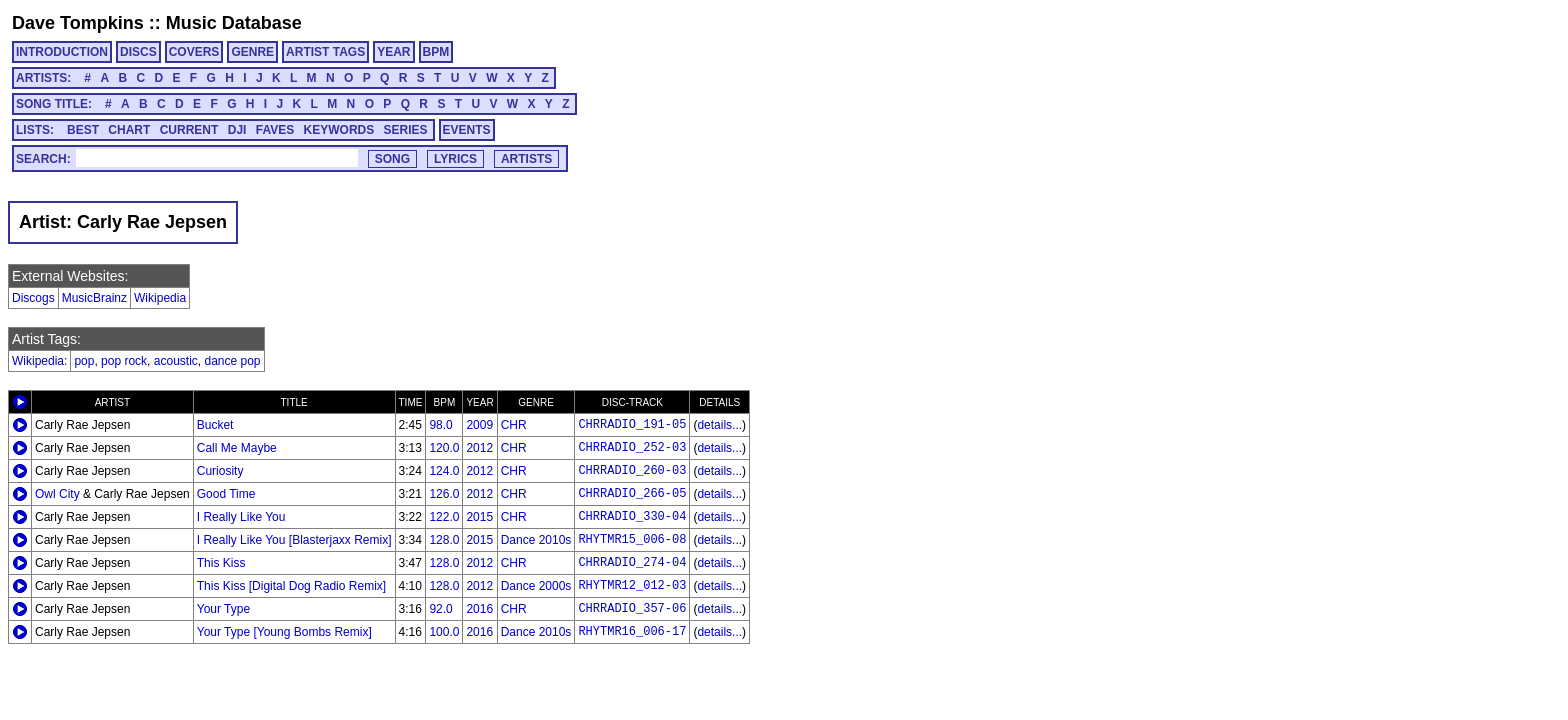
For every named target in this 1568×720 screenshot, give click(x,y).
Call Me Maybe (237, 448)
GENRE (252, 52)
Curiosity (220, 471)
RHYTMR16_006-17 (632, 632)
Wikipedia (160, 298)
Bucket (215, 425)
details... (719, 425)
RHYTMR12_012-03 (632, 586)
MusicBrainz (94, 298)
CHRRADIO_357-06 (632, 609)
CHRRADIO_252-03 (632, 448)
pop (84, 361)
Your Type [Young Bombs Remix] (284, 632)
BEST (83, 130)
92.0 (440, 609)
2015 (479, 517)
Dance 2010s (536, 540)
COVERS (194, 52)
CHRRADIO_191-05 (632, 425)
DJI (237, 130)
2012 (479, 448)
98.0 (440, 425)
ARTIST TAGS (325, 52)
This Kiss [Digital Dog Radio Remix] (291, 586)
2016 (479, 609)
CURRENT (189, 130)
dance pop (232, 361)
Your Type (223, 609)
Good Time (226, 494)
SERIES (406, 130)
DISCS (138, 52)
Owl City (57, 494)
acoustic (176, 361)
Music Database (234, 23)
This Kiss (221, 563)
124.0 (444, 471)
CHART (129, 130)
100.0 (444, 632)
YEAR (393, 52)
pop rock (124, 361)
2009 (479, 425)
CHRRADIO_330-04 (632, 517)
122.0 (444, 517)
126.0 (444, 494)
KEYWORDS (339, 130)
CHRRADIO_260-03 (632, 471)
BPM (436, 52)
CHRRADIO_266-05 (632, 494)
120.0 (444, 448)
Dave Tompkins (78, 23)
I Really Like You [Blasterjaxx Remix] (294, 540)
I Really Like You (241, 517)
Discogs (33, 298)
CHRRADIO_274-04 (632, 563)
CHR (514, 425)
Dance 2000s (536, 586)
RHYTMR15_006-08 (632, 540)
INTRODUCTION (62, 52)
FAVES (275, 130)
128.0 (444, 540)
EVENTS (467, 130)
